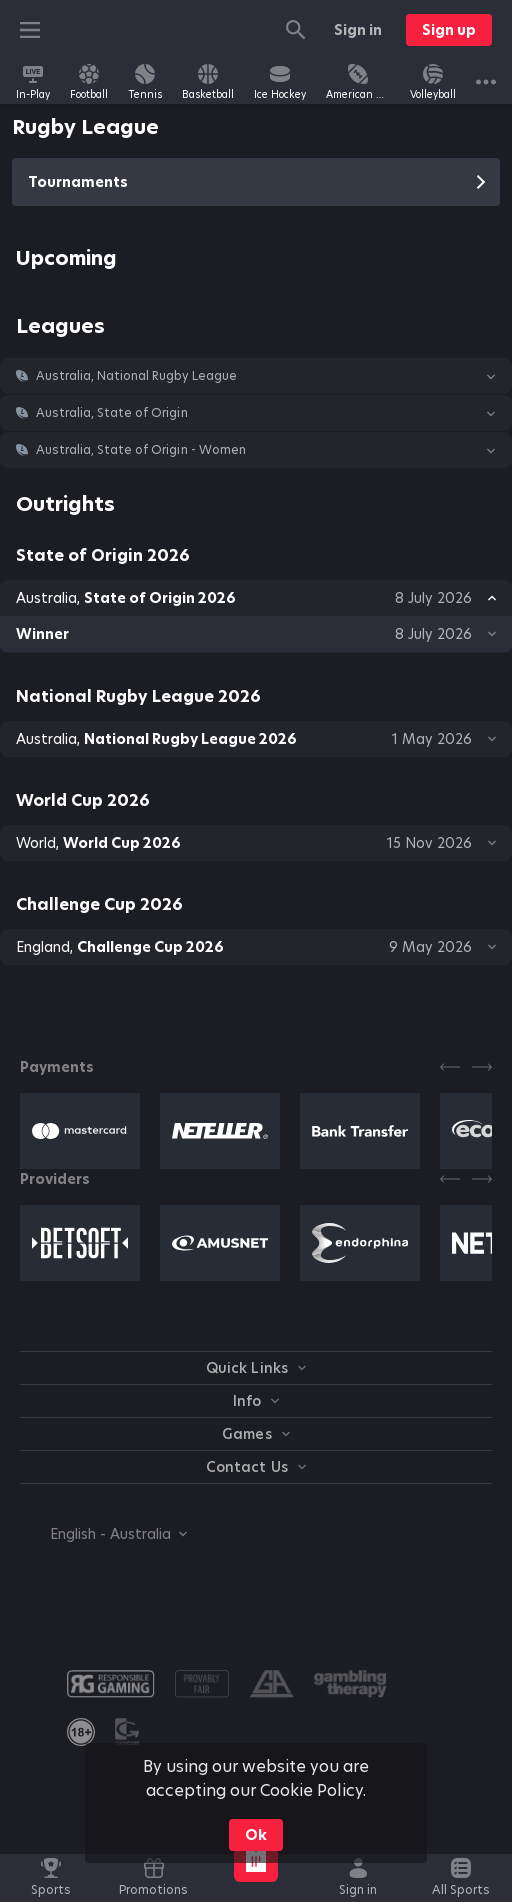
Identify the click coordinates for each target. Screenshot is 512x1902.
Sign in (358, 30)
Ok (256, 1835)
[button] (256, 376)
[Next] (482, 1067)
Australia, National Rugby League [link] (136, 376)
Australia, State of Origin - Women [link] (141, 450)
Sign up (449, 30)
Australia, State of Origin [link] (112, 413)
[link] (33, 82)
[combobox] (103, 1534)
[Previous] (450, 1067)
